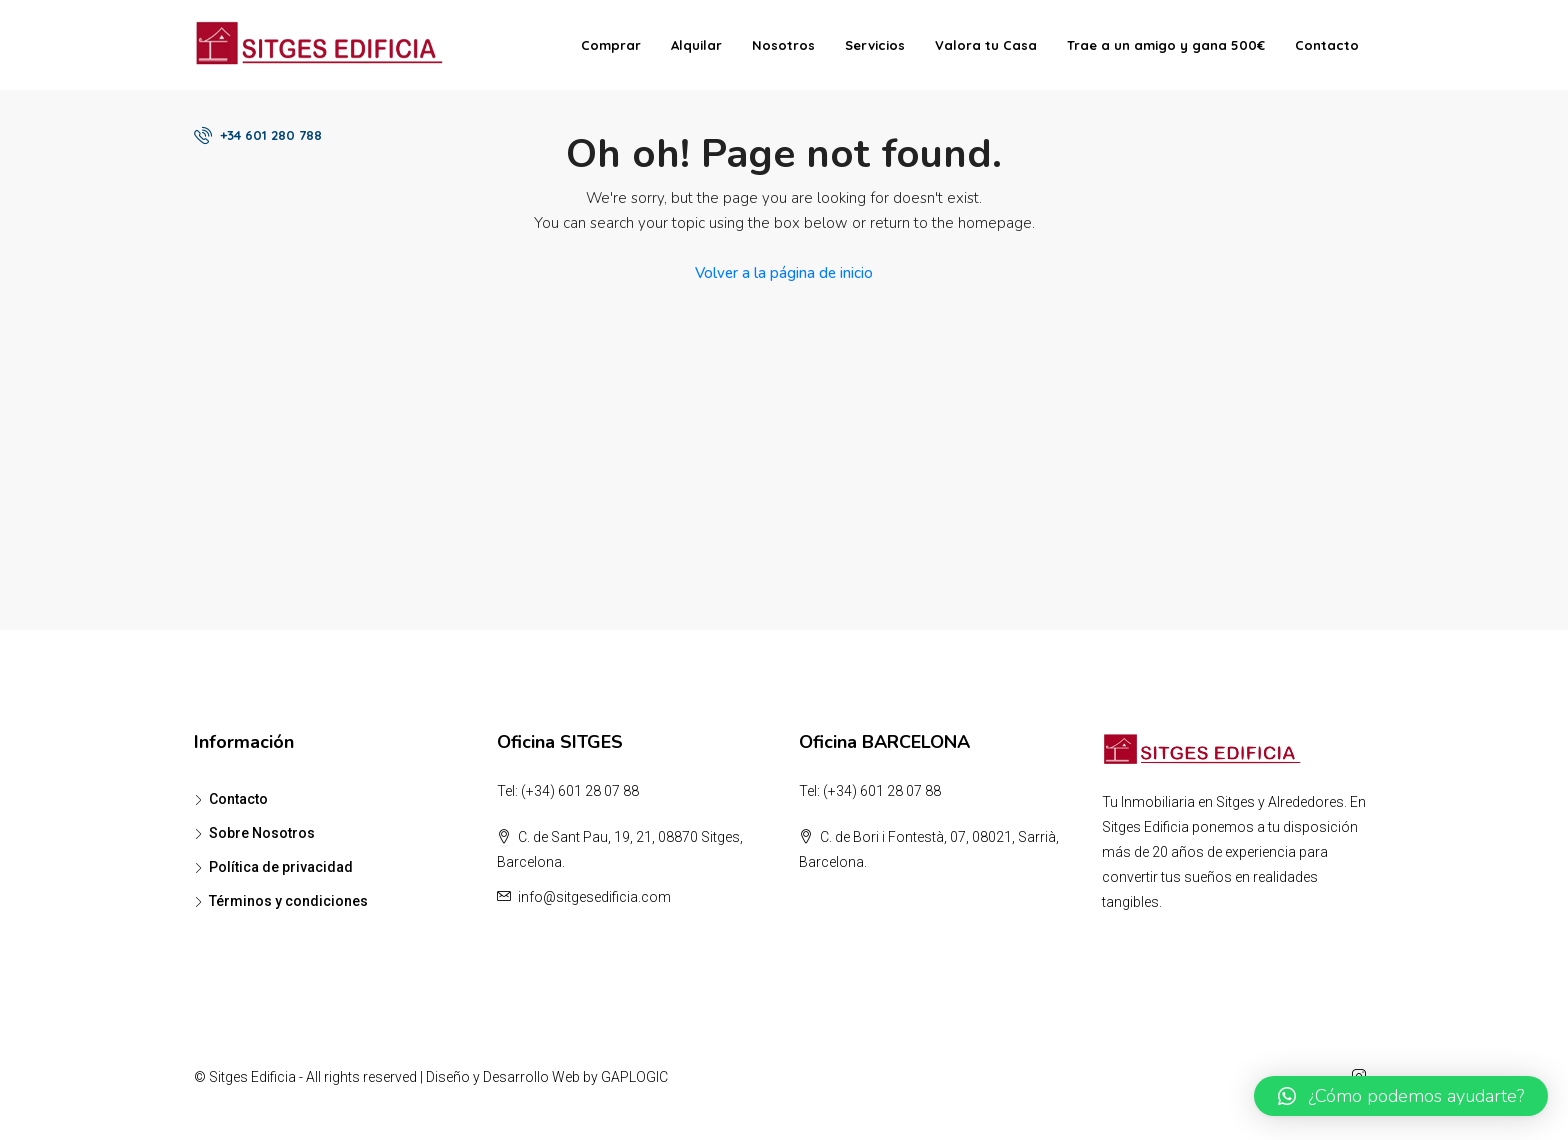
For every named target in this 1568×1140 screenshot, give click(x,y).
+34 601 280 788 (258, 135)
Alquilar (696, 45)
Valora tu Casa (986, 45)
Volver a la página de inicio (784, 273)
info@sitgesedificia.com (594, 897)
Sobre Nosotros (262, 833)
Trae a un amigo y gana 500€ (1166, 45)
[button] (1401, 1096)
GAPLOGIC (634, 1077)
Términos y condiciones (288, 901)
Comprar (611, 45)
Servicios (875, 45)
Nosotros (783, 45)
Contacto (1327, 45)
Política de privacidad (281, 867)
